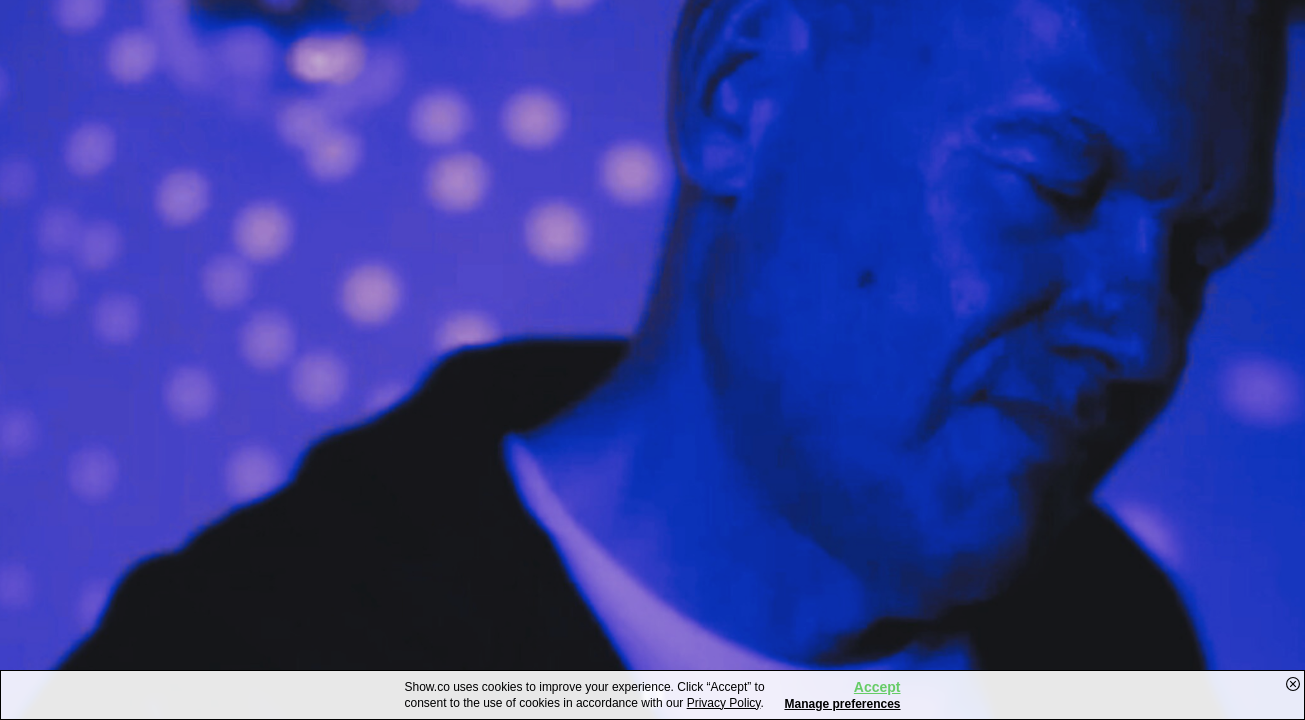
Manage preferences (842, 704)
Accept (877, 687)
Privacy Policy (724, 703)
